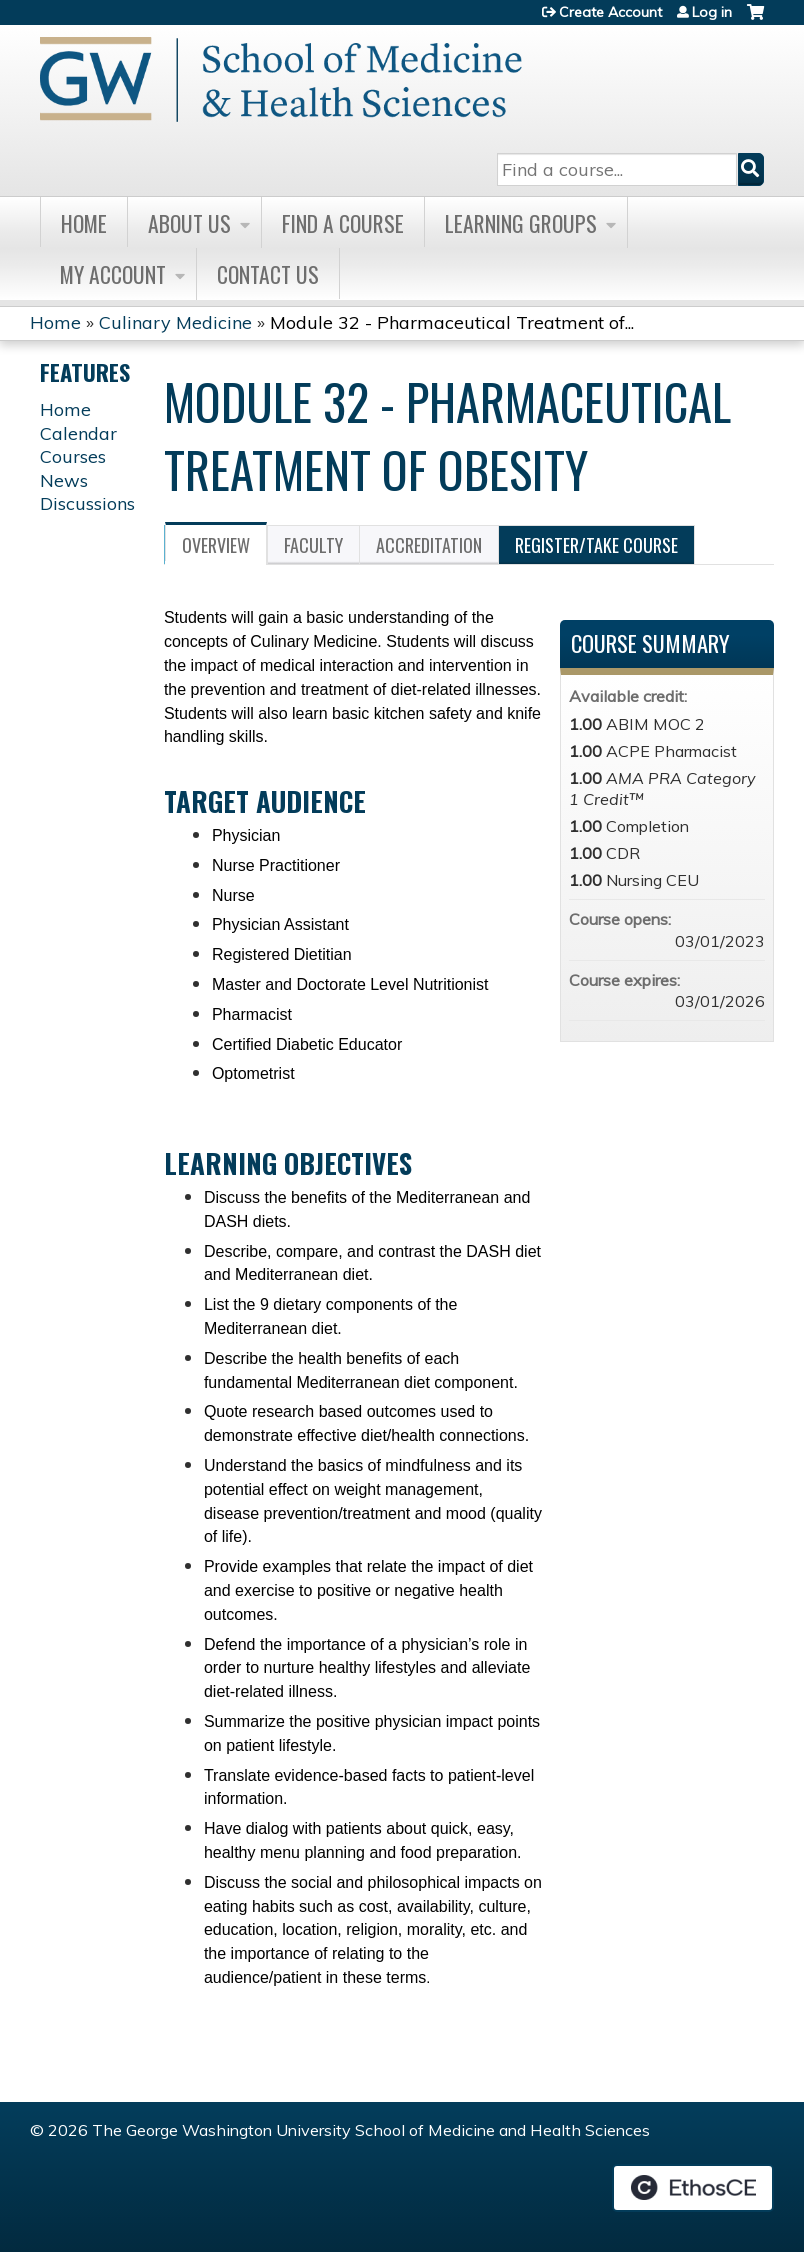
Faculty (313, 545)
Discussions (87, 503)
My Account (113, 274)
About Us (189, 223)
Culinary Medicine (175, 322)
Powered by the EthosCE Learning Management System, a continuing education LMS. (693, 2188)
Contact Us (268, 274)
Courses (73, 456)
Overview (216, 545)
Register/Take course (596, 545)
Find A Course (343, 223)
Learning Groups (521, 223)
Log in (712, 12)
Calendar (78, 433)
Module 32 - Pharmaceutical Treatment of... (452, 322)
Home (84, 223)
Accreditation (429, 545)
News (64, 480)
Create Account (610, 12)
